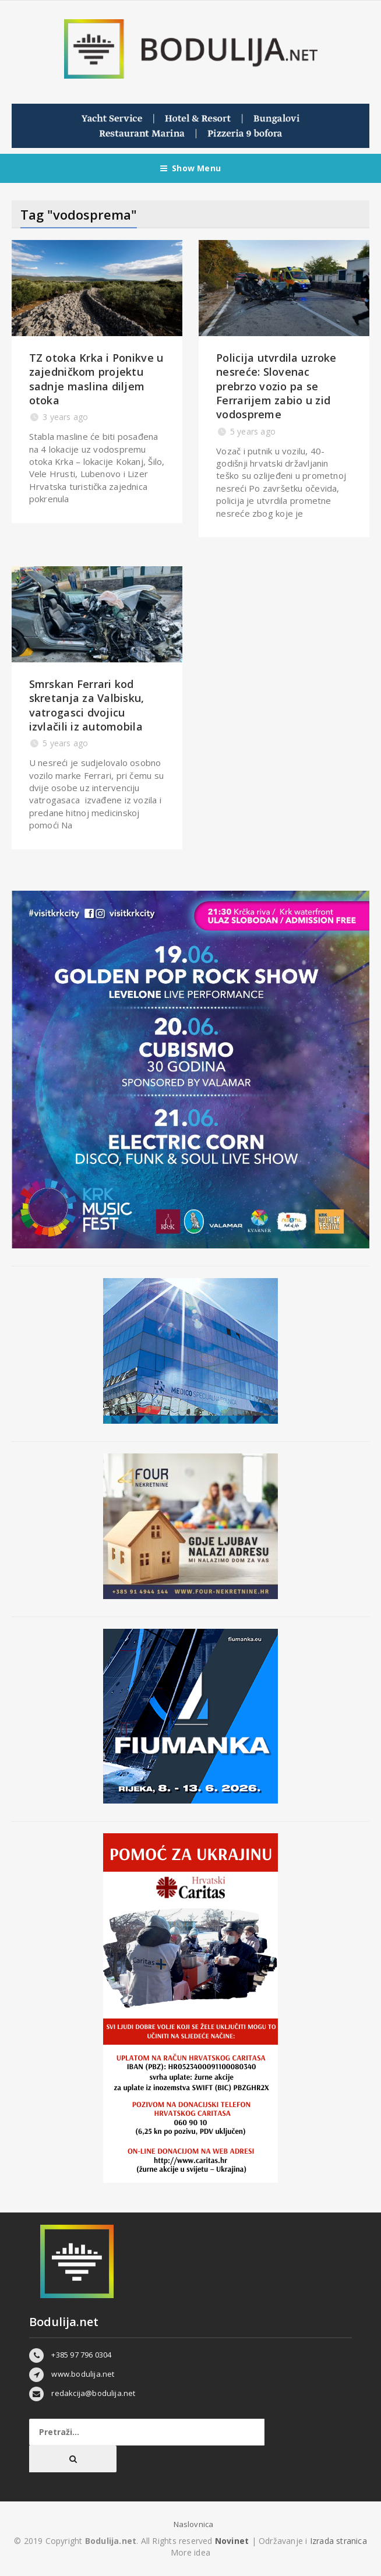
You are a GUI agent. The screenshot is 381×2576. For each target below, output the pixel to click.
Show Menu (190, 168)
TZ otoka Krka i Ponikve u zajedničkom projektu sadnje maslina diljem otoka (96, 379)
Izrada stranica (338, 2540)
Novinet (232, 2540)
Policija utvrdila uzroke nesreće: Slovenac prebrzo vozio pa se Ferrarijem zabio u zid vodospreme (276, 386)
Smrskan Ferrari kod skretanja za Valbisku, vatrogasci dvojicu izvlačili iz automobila (86, 705)
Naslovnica (194, 2524)
